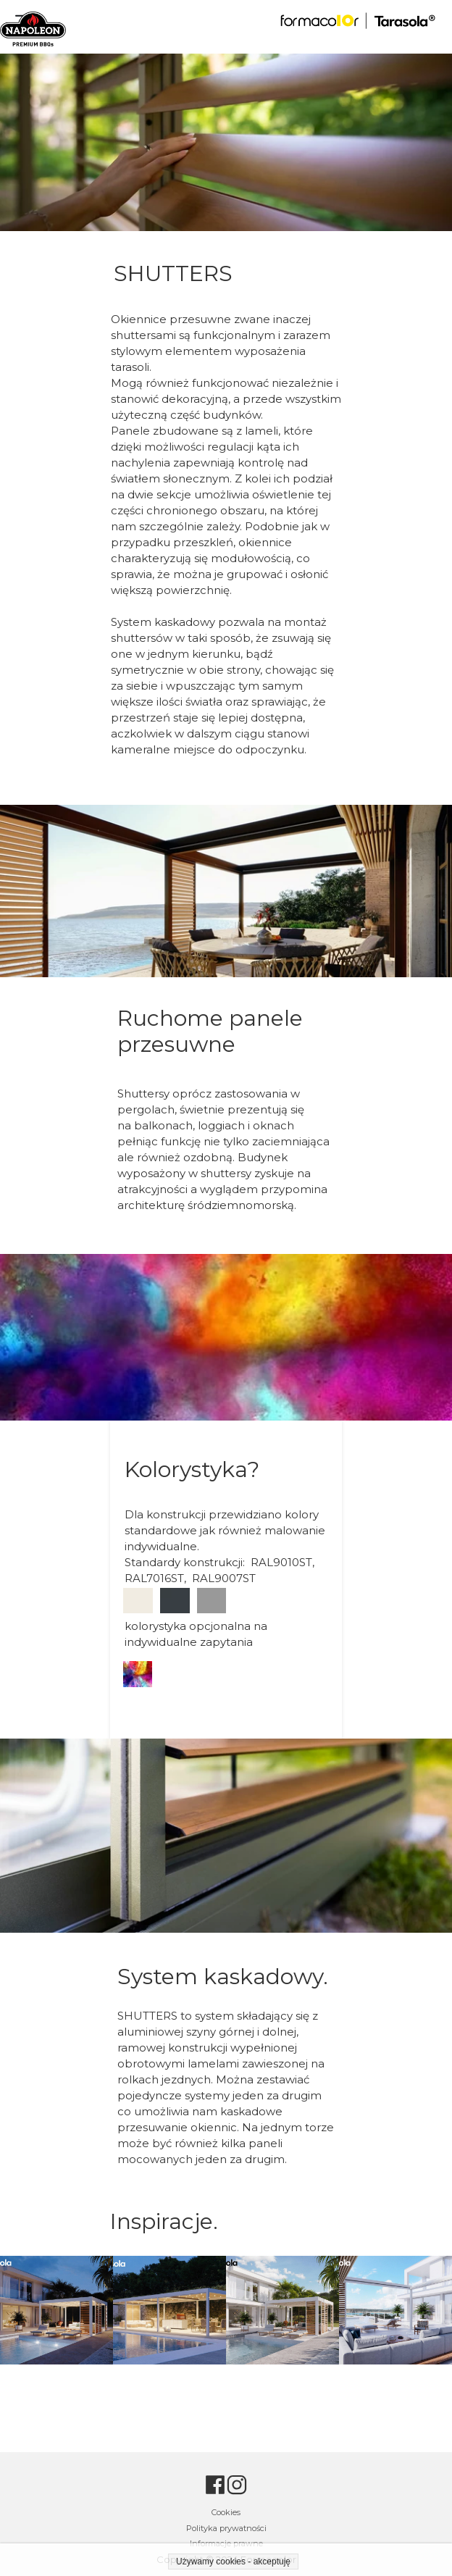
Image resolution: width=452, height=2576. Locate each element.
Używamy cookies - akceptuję (233, 2561)
